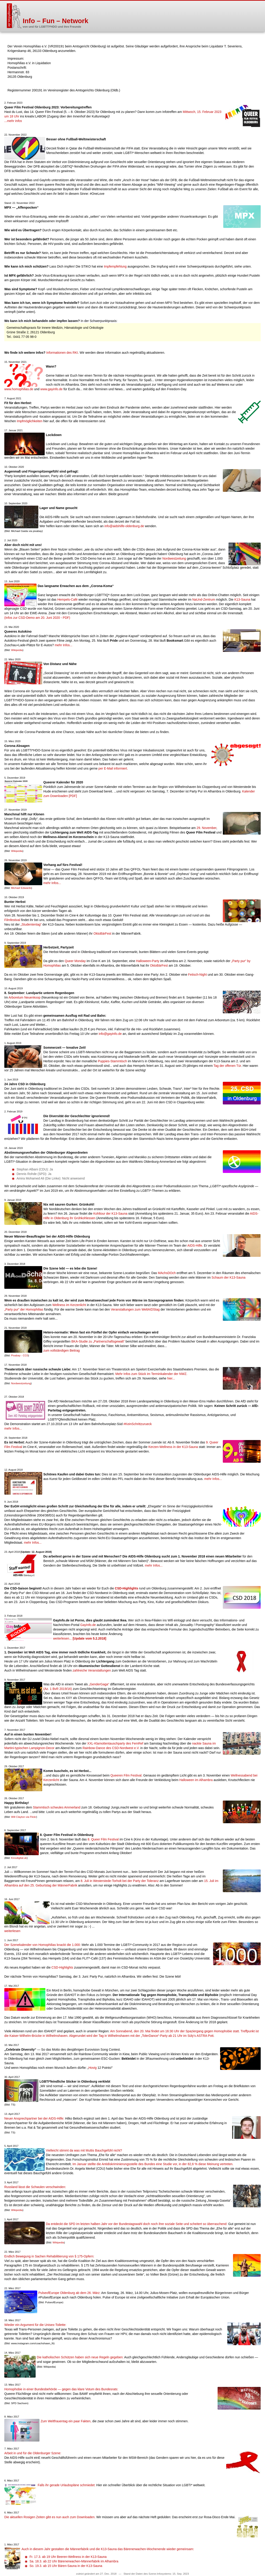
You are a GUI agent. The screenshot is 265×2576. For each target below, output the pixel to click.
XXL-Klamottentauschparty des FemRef (115, 1743)
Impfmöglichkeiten (29, 421)
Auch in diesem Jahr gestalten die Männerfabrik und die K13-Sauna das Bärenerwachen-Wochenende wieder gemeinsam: (108, 2549)
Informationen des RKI (62, 352)
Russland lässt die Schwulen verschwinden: (35, 2187)
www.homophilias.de (18, 389)
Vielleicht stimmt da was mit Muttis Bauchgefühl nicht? (84, 2150)
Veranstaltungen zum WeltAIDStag (135, 1309)
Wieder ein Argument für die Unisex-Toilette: (35, 2325)
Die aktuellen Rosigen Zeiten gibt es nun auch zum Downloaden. (50, 2517)
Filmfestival (12, 920)
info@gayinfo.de (110, 1034)
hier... (171, 1378)
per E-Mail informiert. (113, 768)
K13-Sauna (242, 599)
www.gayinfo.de (51, 389)
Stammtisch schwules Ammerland (56, 1807)
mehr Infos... (63, 645)
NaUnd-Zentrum (203, 599)
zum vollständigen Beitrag (61, 1350)
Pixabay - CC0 (19, 1355)
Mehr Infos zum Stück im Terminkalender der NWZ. (151, 1374)
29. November (206, 828)
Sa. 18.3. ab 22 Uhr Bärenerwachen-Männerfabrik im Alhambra (73, 2561)
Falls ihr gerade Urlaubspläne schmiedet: (66, 2485)
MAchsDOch (167, 1273)
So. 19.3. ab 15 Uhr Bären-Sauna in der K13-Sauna (65, 2566)
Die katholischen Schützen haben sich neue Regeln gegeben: (80, 2357)
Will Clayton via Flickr (23, 1816)
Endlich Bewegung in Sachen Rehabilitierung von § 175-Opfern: (49, 2256)
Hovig (92, 2067)
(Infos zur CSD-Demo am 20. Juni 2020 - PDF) (37, 617)
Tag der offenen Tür (227, 1065)
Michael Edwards (21, 887)
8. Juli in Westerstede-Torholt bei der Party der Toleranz (120, 1881)
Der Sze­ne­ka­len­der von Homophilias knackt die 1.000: (42, 1945)
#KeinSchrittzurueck (137, 1424)
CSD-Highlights (62, 1967)
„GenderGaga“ (99, 1684)
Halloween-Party (147, 961)
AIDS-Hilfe (194, 1245)
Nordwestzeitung (174, 558)
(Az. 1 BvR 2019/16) (57, 1689)
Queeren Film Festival (126, 1775)
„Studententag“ (31, 924)
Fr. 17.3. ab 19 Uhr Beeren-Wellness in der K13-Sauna (68, 2557)
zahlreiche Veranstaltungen (92, 1670)
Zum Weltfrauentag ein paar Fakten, (66, 2421)
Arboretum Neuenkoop (25, 997)
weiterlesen (12, 1931)
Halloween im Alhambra (196, 1780)
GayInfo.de (88, 1625)
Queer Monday (75, 961)
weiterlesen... (79, 1638)
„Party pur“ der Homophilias (23, 1309)
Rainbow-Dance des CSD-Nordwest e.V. (111, 1748)
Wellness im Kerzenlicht (69, 1305)
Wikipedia (17, 649)
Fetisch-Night (197, 974)
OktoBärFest (102, 933)
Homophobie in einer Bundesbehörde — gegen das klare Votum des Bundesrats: (61, 2389)
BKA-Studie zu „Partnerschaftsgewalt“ (98, 1341)
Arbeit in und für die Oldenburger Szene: (32, 2453)
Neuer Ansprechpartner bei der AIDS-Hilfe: (34, 2118)
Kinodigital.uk (19, 1857)
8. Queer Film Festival (103, 1839)
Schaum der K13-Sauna (228, 1277)
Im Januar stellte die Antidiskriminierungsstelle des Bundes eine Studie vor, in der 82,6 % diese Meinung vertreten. (153, 2164)
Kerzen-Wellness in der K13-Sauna (173, 1447)
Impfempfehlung (115, 266)
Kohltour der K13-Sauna (110, 1213)
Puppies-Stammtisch (112, 1061)
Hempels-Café (67, 599)
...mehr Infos (13, 121)
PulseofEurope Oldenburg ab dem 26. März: (69, 2293)
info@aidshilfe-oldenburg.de (124, 526)
